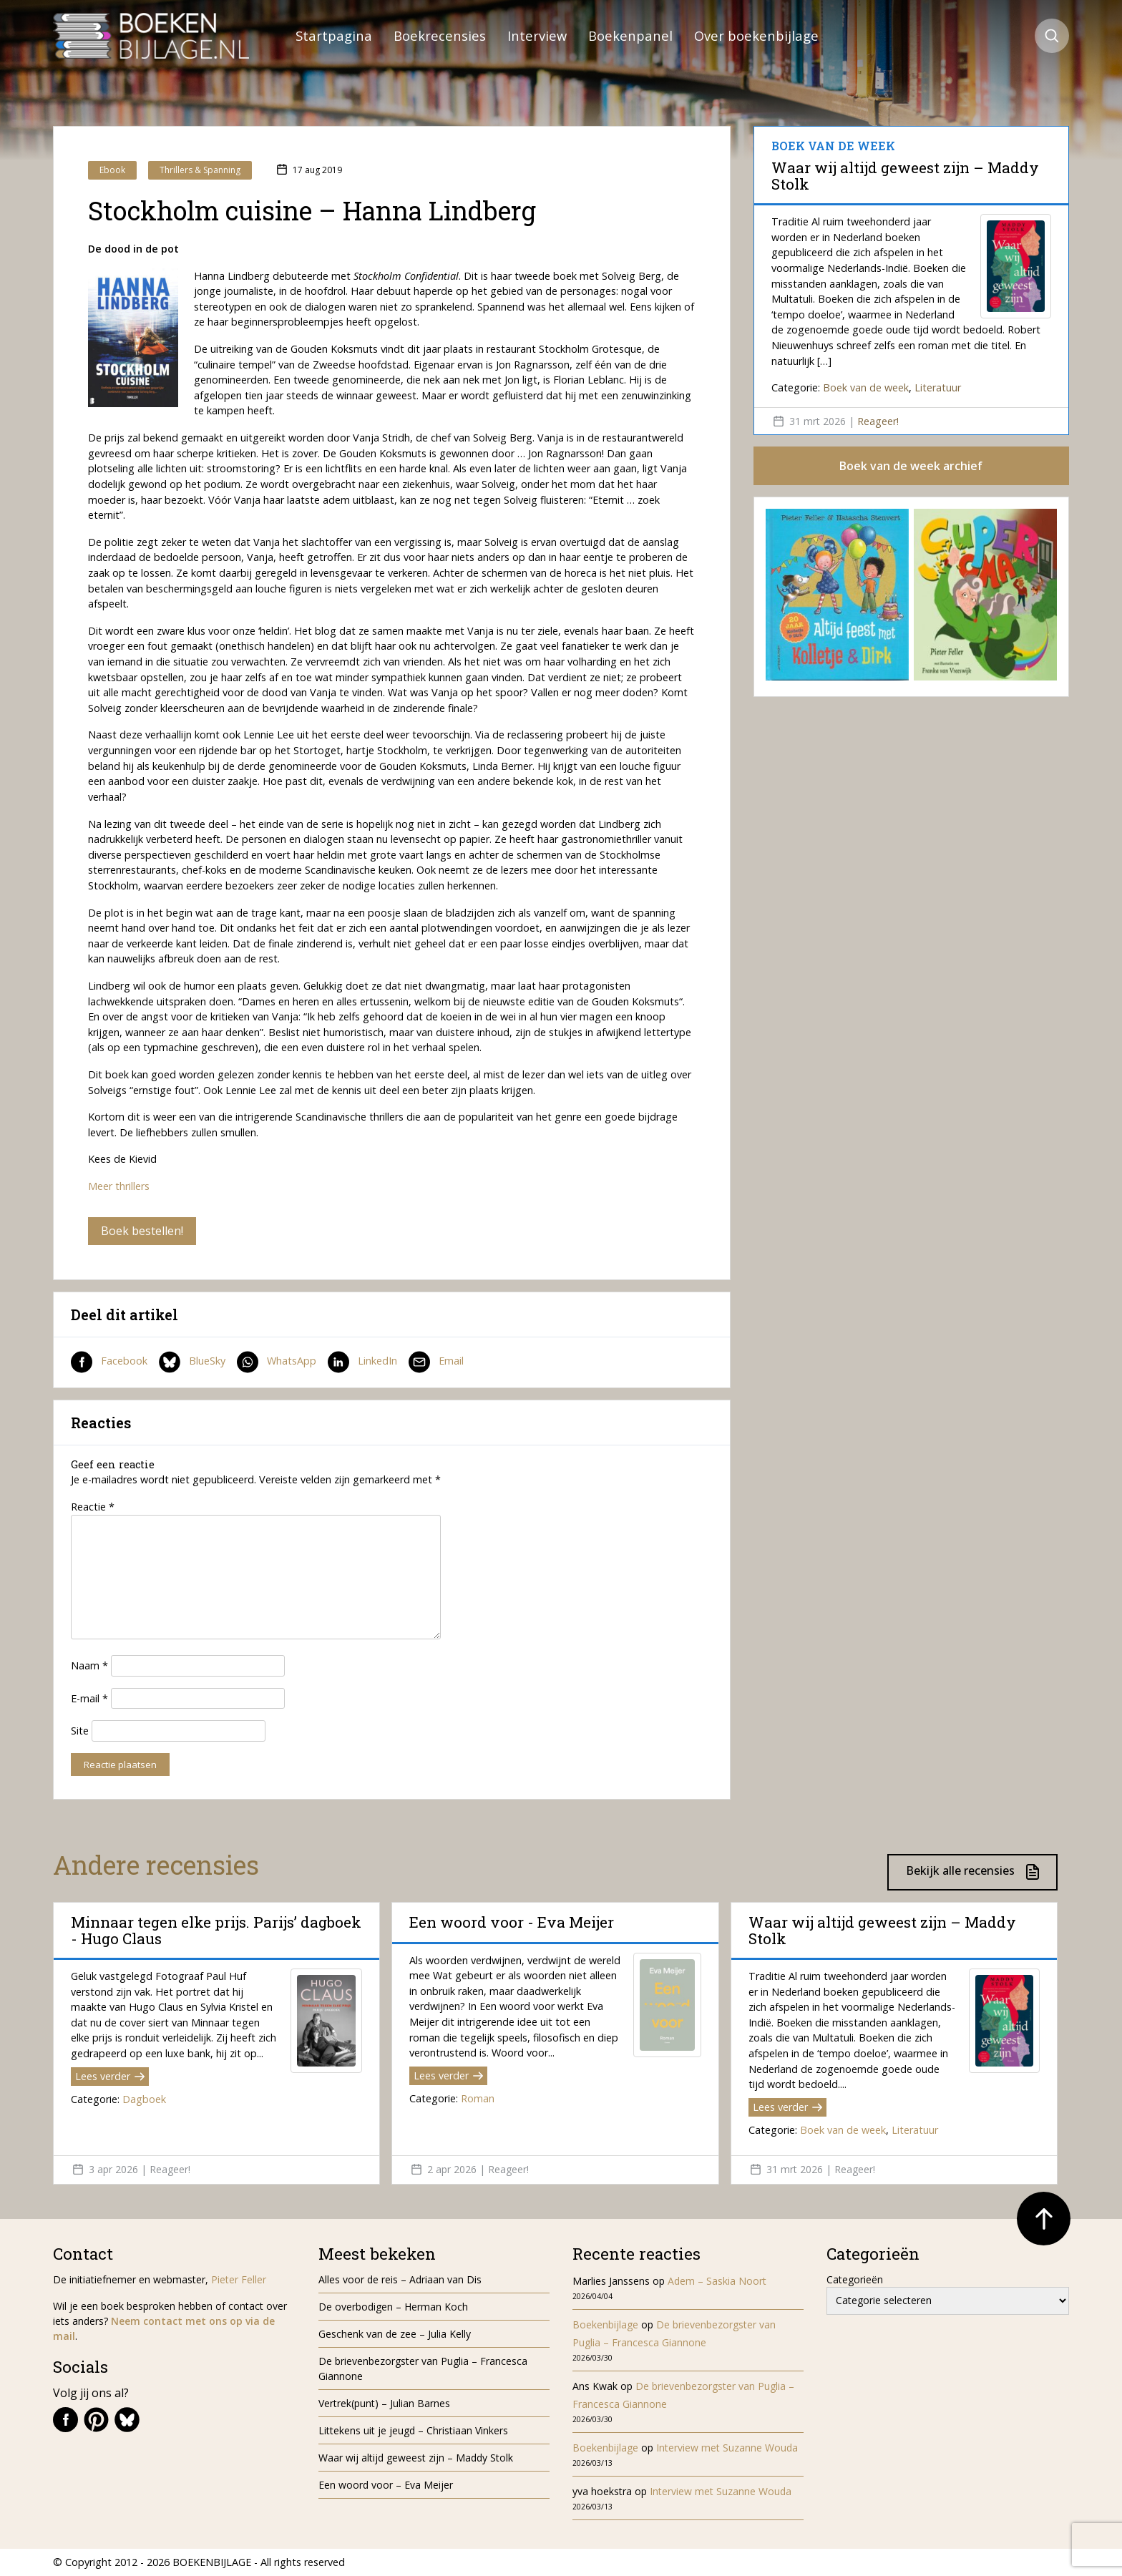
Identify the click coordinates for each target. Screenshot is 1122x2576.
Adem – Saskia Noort (717, 2281)
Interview (537, 35)
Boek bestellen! (142, 1231)
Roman (477, 2098)
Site (80, 1730)
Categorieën (854, 2279)
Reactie (92, 1506)
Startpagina (334, 35)
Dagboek (144, 2099)
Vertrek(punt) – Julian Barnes (384, 2403)
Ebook (112, 170)
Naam (89, 1665)
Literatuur (937, 387)
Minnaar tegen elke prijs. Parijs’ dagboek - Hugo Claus (216, 1930)
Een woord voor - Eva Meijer (511, 1922)
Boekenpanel (630, 35)
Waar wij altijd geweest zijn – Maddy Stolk (905, 175)
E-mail (89, 1698)
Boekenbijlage (605, 2324)
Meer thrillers (119, 1186)
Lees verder (110, 2076)
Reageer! (878, 421)
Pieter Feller (238, 2279)
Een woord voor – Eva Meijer (385, 2485)
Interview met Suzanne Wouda (727, 2447)
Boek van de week (866, 387)
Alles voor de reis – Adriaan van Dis (400, 2279)
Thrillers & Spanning (200, 170)
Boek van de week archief (910, 466)
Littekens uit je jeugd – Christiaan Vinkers (413, 2430)
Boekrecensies (440, 35)
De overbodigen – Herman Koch (393, 2306)
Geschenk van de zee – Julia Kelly (394, 2334)
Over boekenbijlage (756, 35)
